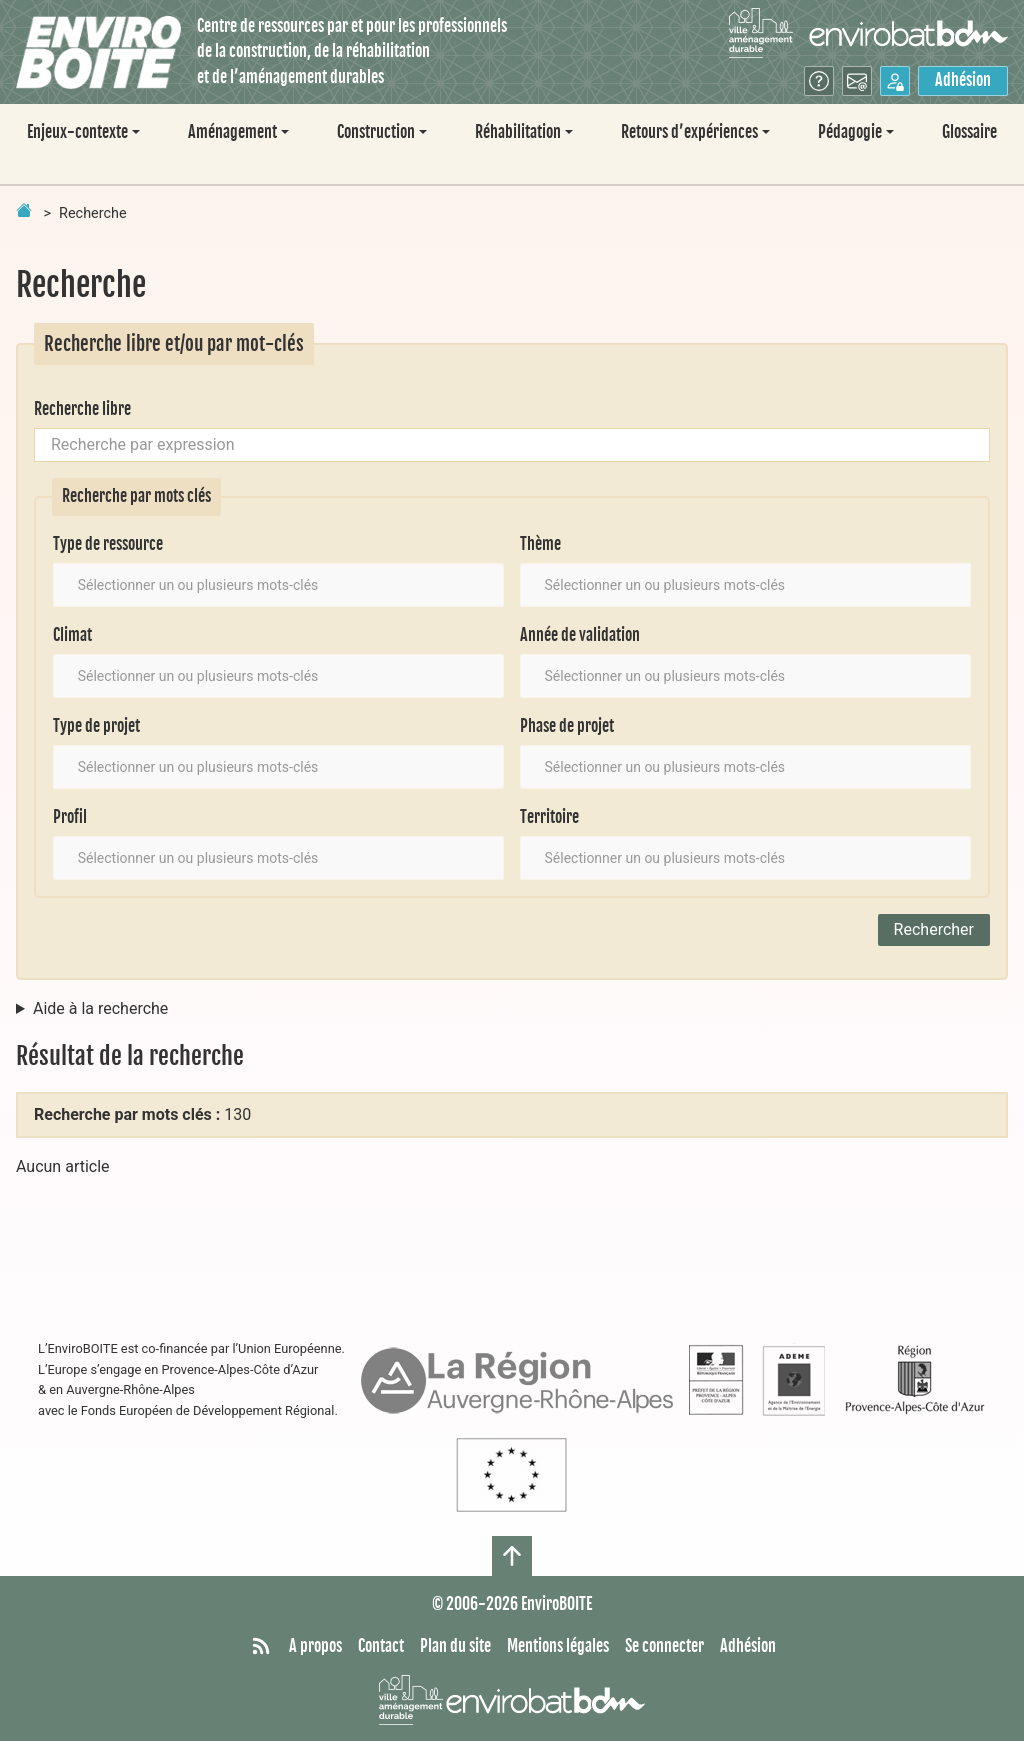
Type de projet (96, 726)
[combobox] (278, 585)
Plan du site (455, 1646)
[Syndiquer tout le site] (261, 1647)
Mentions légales (558, 1646)
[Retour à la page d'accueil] (24, 210)
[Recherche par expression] (512, 445)
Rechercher (934, 929)
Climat (72, 635)
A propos (315, 1646)
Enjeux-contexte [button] (77, 132)
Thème (540, 544)
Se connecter (664, 1646)
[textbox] (215, 585)
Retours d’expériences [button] (689, 132)
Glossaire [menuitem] (969, 132)
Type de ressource (108, 544)
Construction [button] (376, 132)
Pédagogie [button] (850, 132)
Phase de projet (567, 726)
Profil (70, 817)
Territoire (549, 817)
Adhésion (963, 80)
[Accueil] (98, 52)
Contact (381, 1646)
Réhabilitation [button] (518, 132)
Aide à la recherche (100, 1008)
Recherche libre (82, 409)
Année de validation (580, 635)
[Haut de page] (512, 1556)
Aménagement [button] (232, 132)
